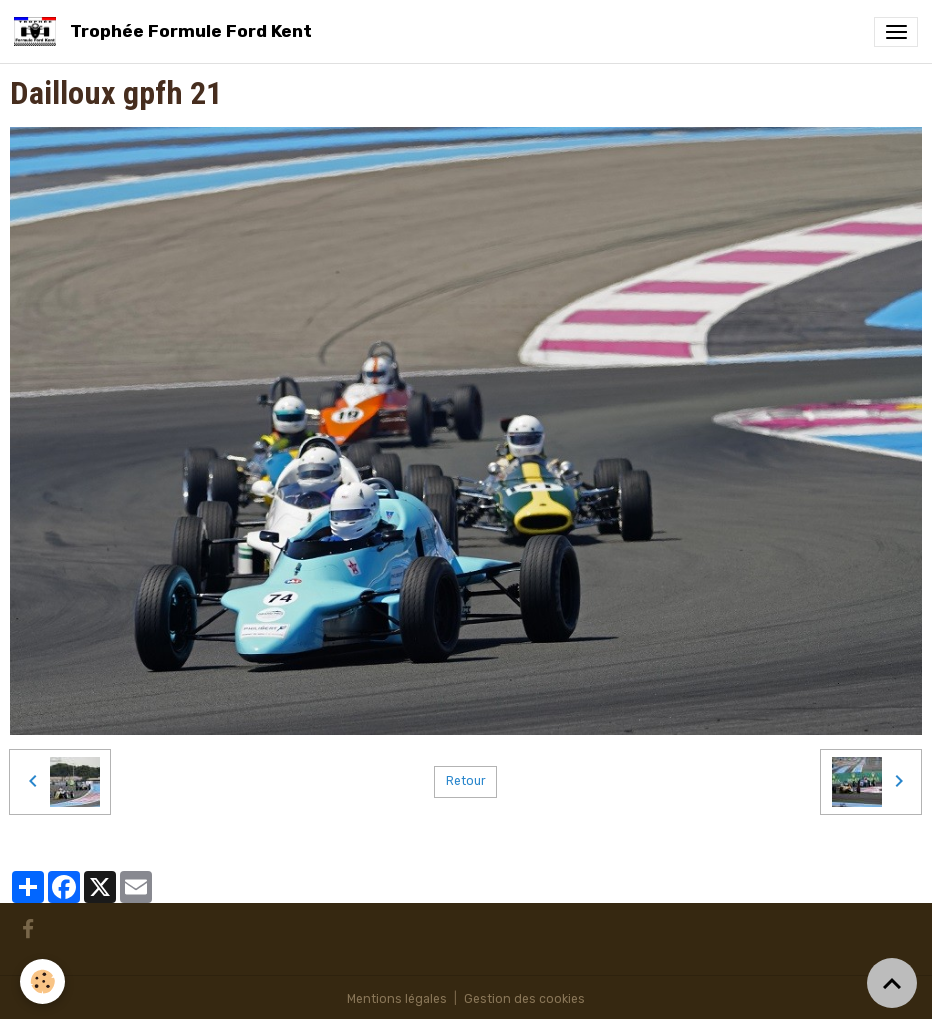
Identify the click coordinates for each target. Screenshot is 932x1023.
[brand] (166, 31)
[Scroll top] (892, 983)
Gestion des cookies (524, 999)
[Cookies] (42, 981)
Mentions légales (397, 999)
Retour (466, 781)
